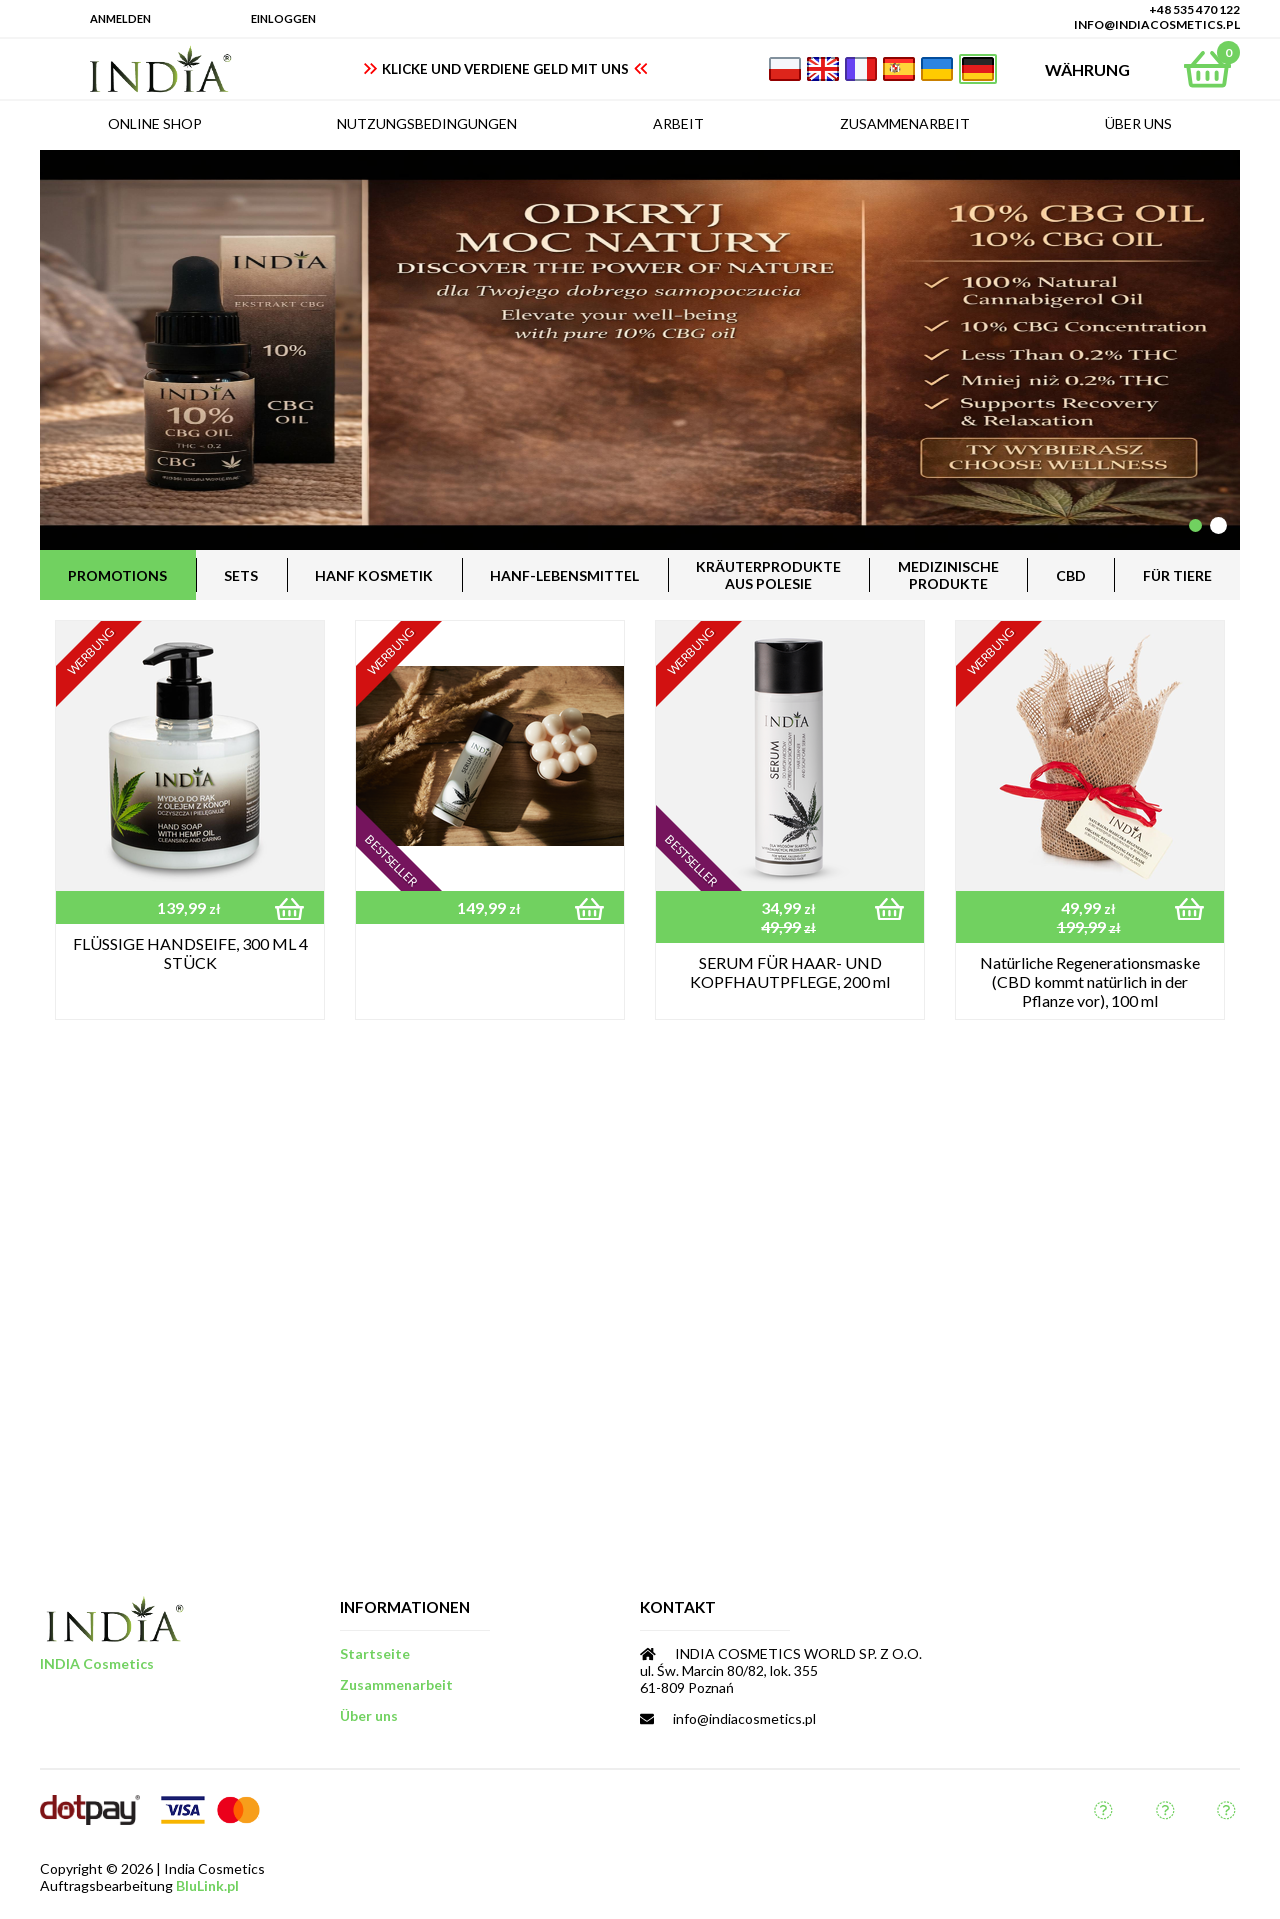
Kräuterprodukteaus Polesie (768, 575)
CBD (1071, 575)
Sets (241, 575)
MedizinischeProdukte (948, 575)
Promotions (117, 575)
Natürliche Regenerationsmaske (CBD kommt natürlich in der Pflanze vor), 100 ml (1090, 981)
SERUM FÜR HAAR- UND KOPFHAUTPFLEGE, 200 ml (790, 972)
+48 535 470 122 (1194, 9)
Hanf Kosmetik (374, 575)
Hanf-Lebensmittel (564, 575)
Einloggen (283, 18)
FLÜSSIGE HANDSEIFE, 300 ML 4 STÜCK (190, 953)
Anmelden (120, 18)
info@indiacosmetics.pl (1157, 24)
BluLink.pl (207, 1885)
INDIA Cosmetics (97, 1663)
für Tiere (1177, 575)
